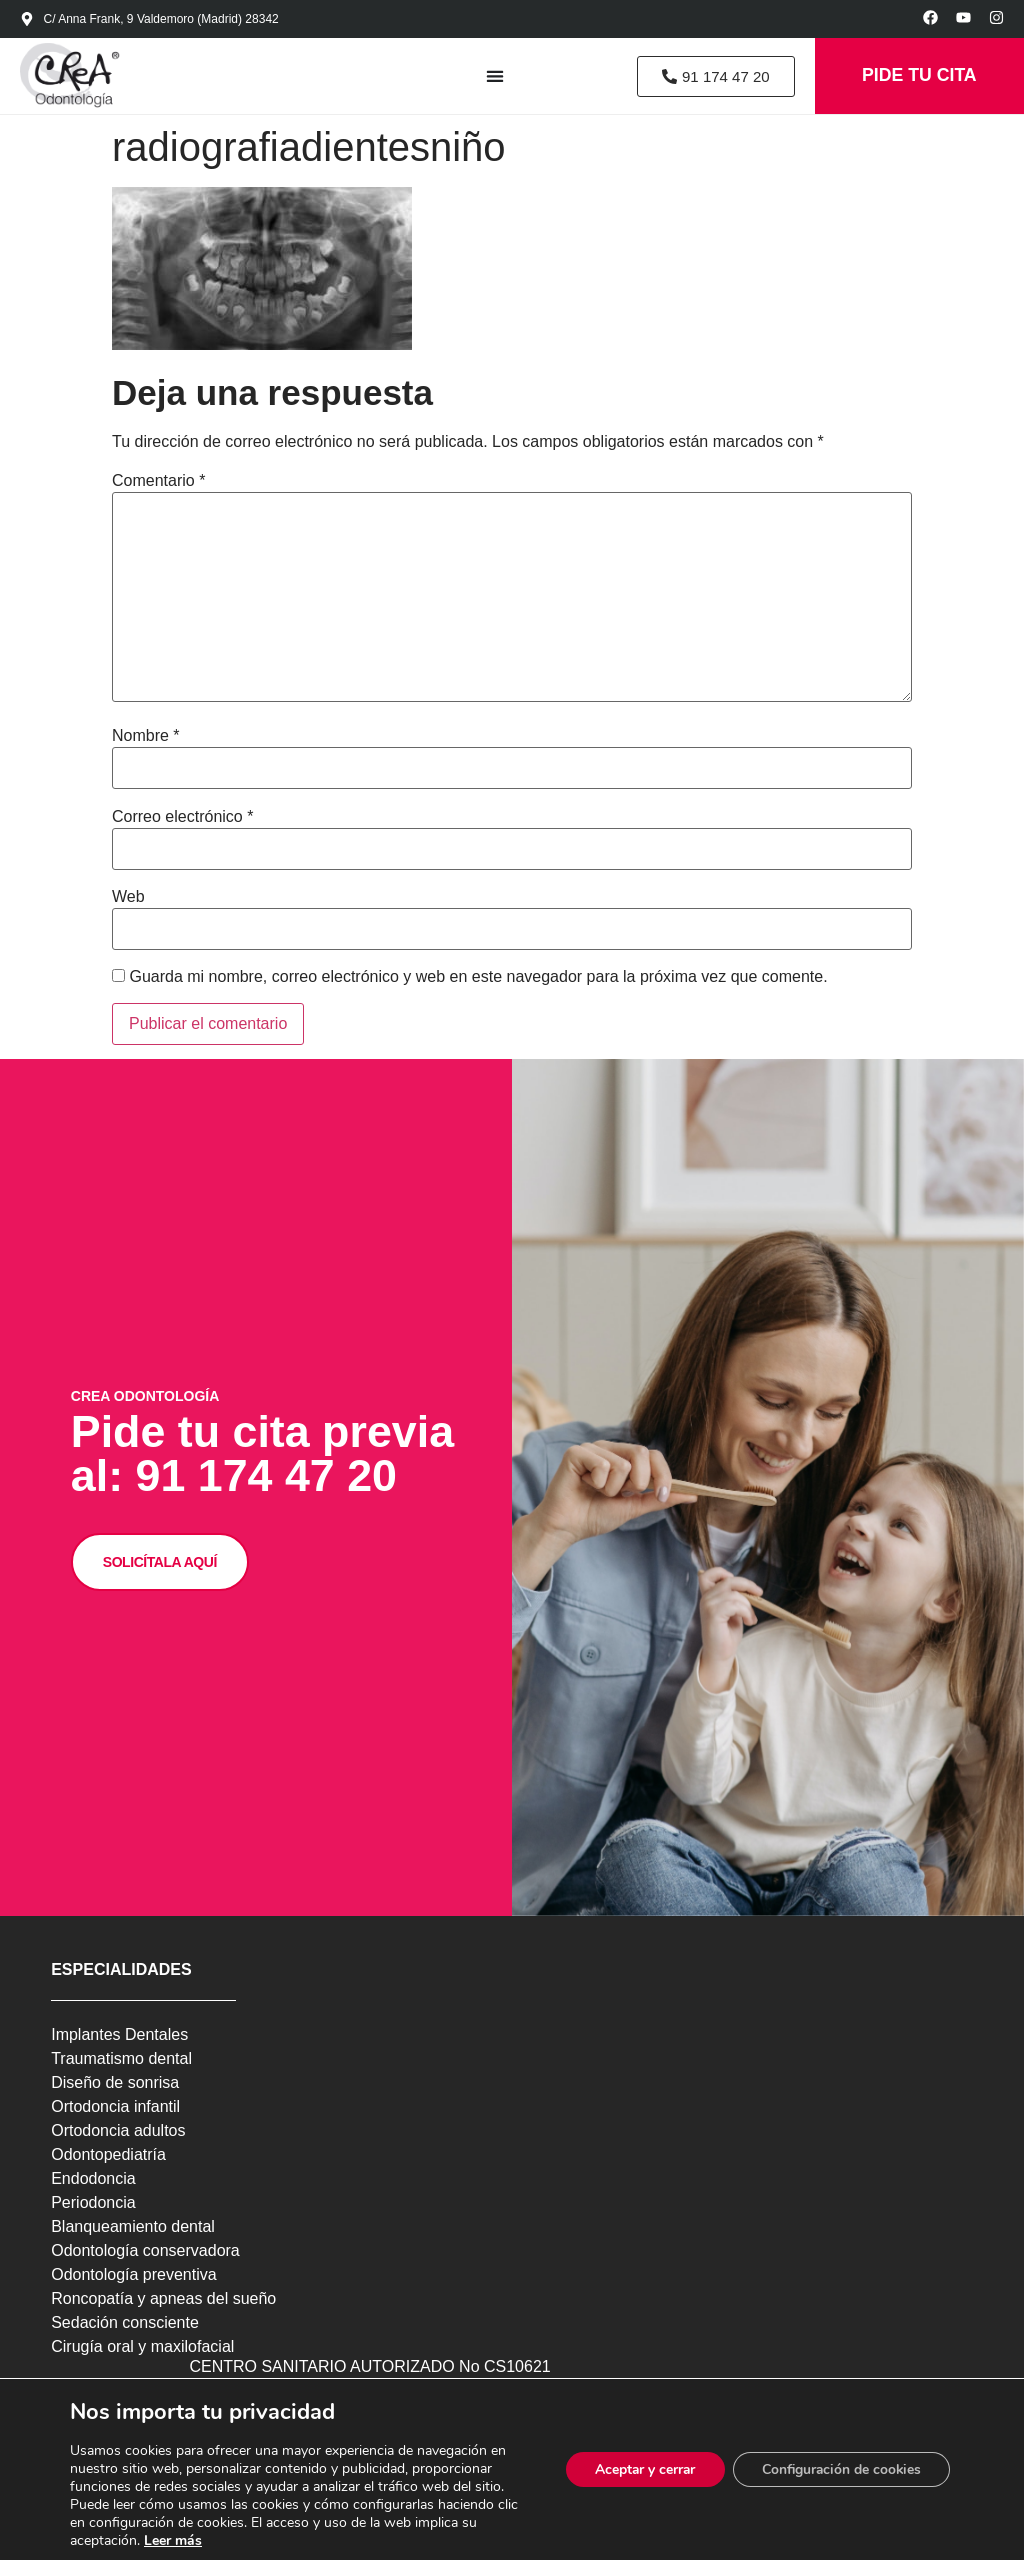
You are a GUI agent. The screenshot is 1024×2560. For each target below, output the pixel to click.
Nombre (146, 738)
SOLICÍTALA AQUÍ (161, 1581)
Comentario (158, 483)
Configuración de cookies (839, 2469)
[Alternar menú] (489, 77)
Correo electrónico (182, 818)
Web (128, 899)
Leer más (173, 2540)
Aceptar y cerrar (639, 2469)
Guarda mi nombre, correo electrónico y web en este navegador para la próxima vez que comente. (478, 979)
